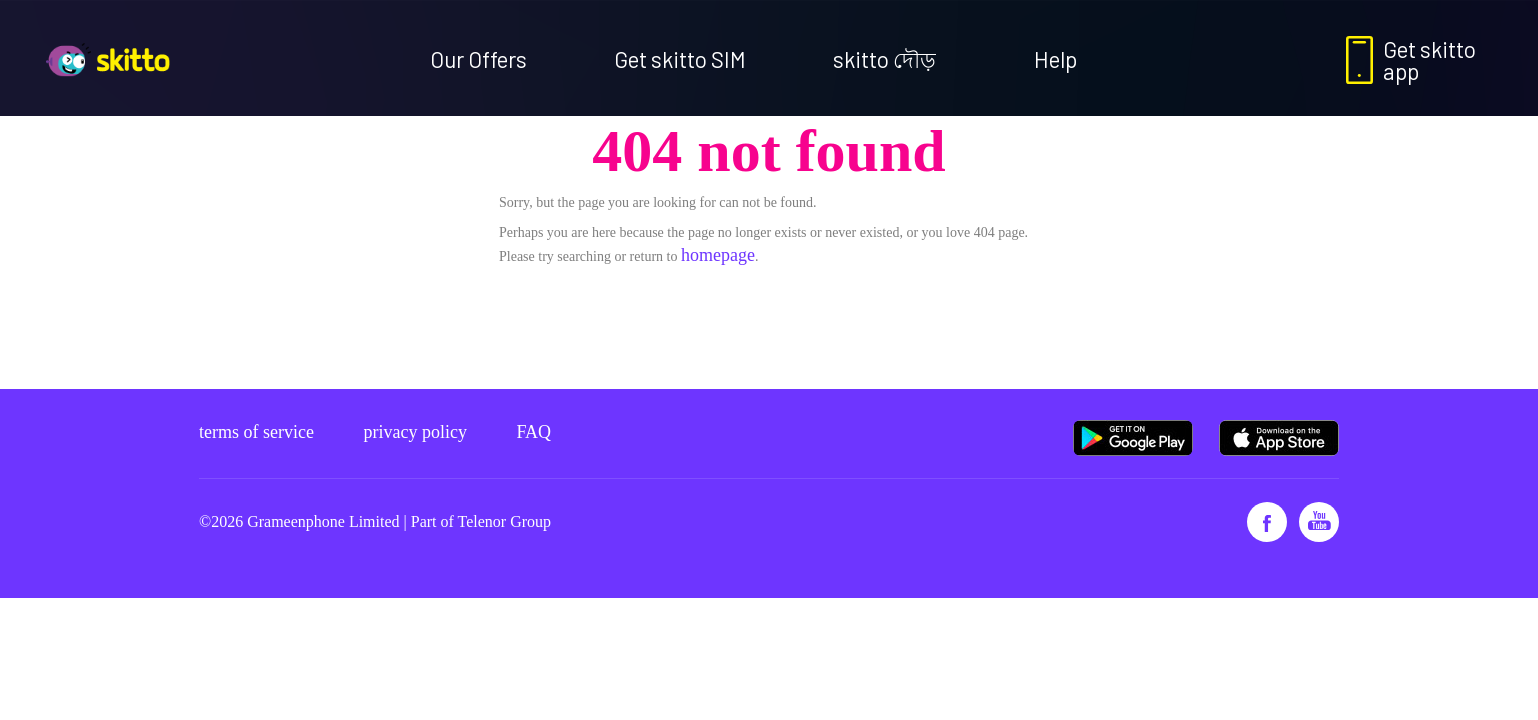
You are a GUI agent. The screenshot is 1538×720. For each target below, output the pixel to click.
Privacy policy (414, 432)
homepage (718, 255)
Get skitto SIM (680, 59)
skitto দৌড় (884, 59)
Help (1055, 59)
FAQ (533, 432)
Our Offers (478, 59)
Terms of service (256, 432)
